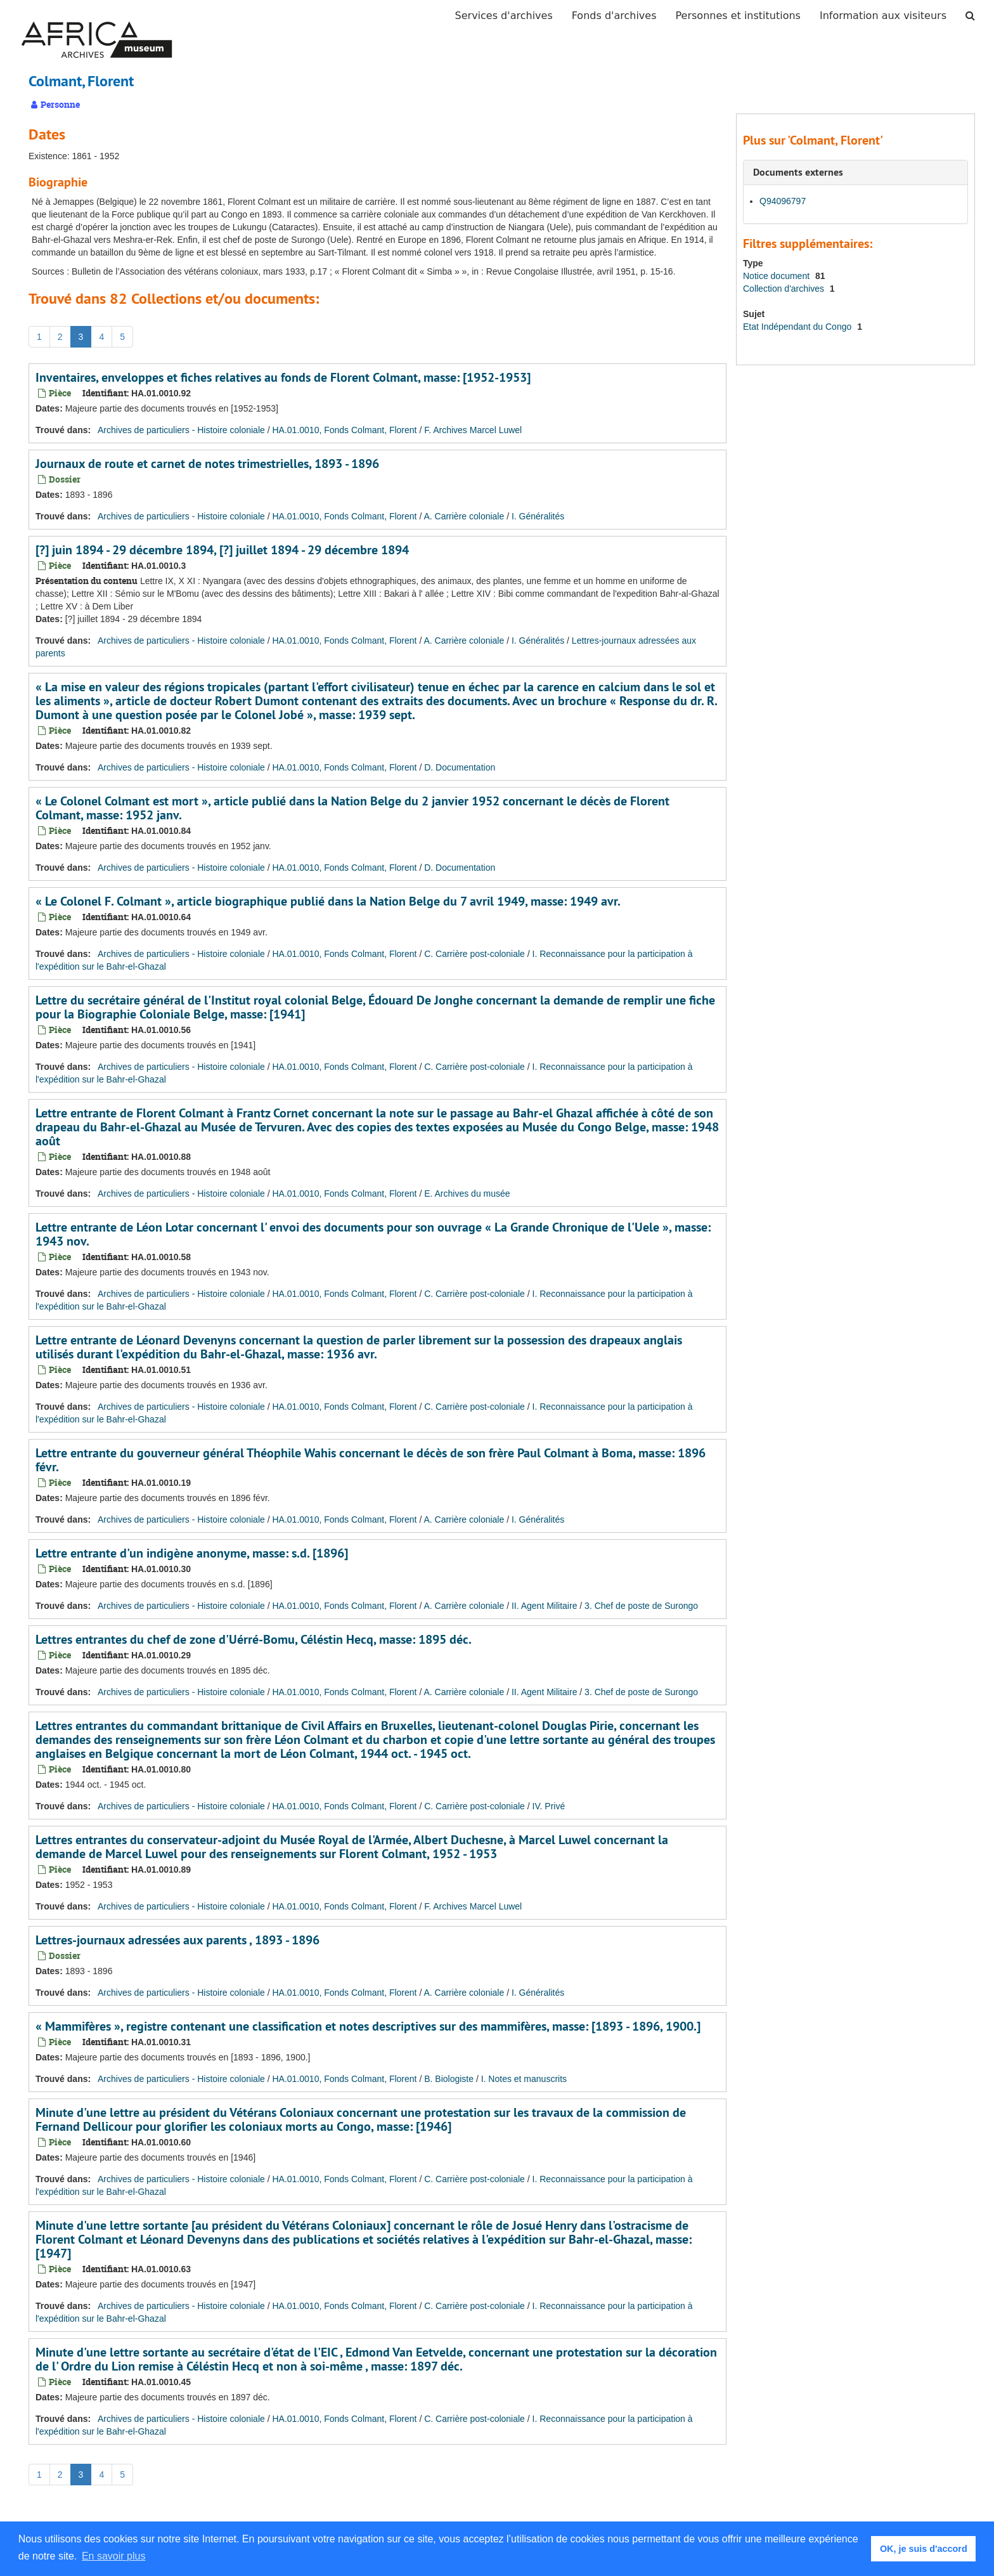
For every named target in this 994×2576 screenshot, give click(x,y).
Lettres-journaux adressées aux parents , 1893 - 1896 (178, 1940)
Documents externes (798, 172)
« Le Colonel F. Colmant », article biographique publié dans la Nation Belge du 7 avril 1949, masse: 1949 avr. (328, 901)
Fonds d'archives (614, 16)
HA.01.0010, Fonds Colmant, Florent (344, 430)
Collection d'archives (785, 288)
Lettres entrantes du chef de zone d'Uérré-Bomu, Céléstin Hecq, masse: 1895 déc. (254, 1639)
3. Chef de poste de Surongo (641, 1606)
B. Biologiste (449, 2079)
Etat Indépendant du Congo (798, 327)
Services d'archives (504, 16)
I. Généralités (538, 516)
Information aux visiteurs (883, 16)
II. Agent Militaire (545, 1606)
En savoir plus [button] (114, 2556)
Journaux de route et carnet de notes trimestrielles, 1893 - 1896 (207, 463)
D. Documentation (459, 767)
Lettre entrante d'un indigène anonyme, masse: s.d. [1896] (192, 1553)
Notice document (777, 276)
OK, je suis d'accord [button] (923, 2549)
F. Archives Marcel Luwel (473, 430)
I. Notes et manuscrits (524, 2079)
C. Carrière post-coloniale (474, 954)
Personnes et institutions (738, 16)
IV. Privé (548, 1806)
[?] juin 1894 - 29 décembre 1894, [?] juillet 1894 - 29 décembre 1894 (222, 550)
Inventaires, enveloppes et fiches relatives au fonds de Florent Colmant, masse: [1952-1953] (283, 377)
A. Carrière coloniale (463, 516)
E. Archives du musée (467, 1193)
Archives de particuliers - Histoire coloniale (181, 430)
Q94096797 (782, 201)
